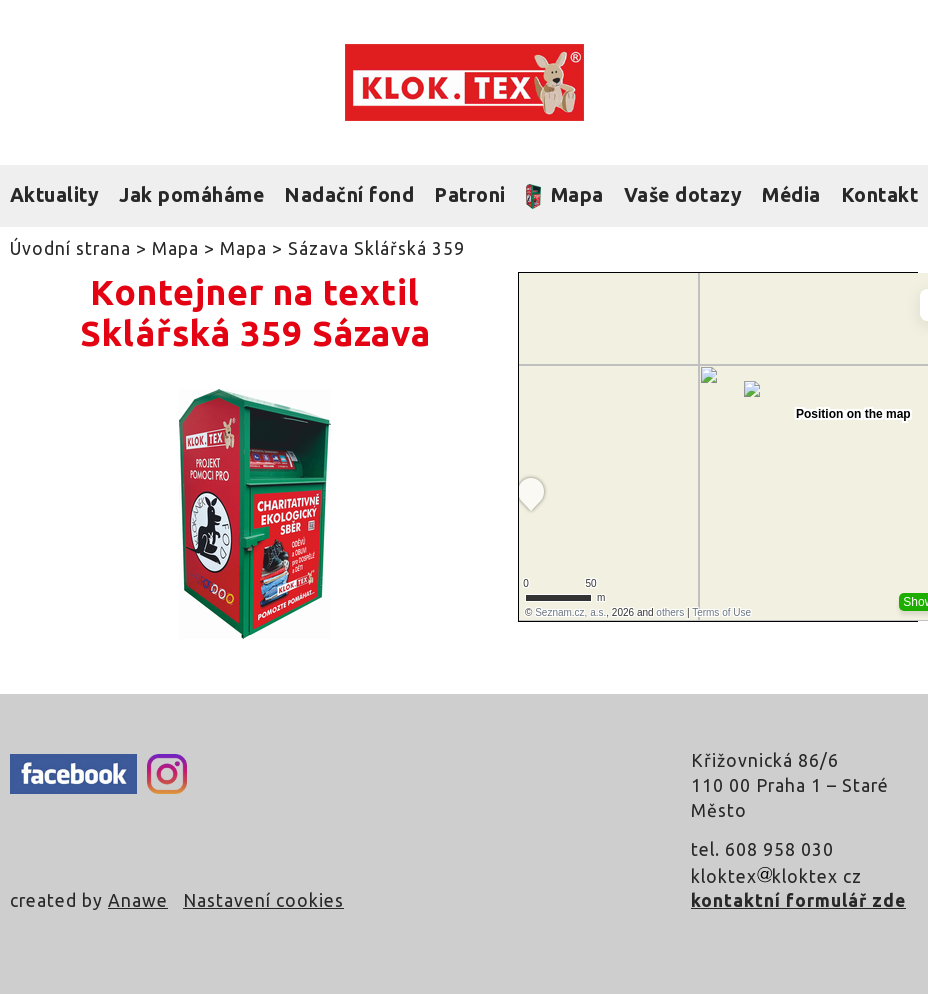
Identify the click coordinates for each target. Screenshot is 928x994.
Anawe (138, 900)
